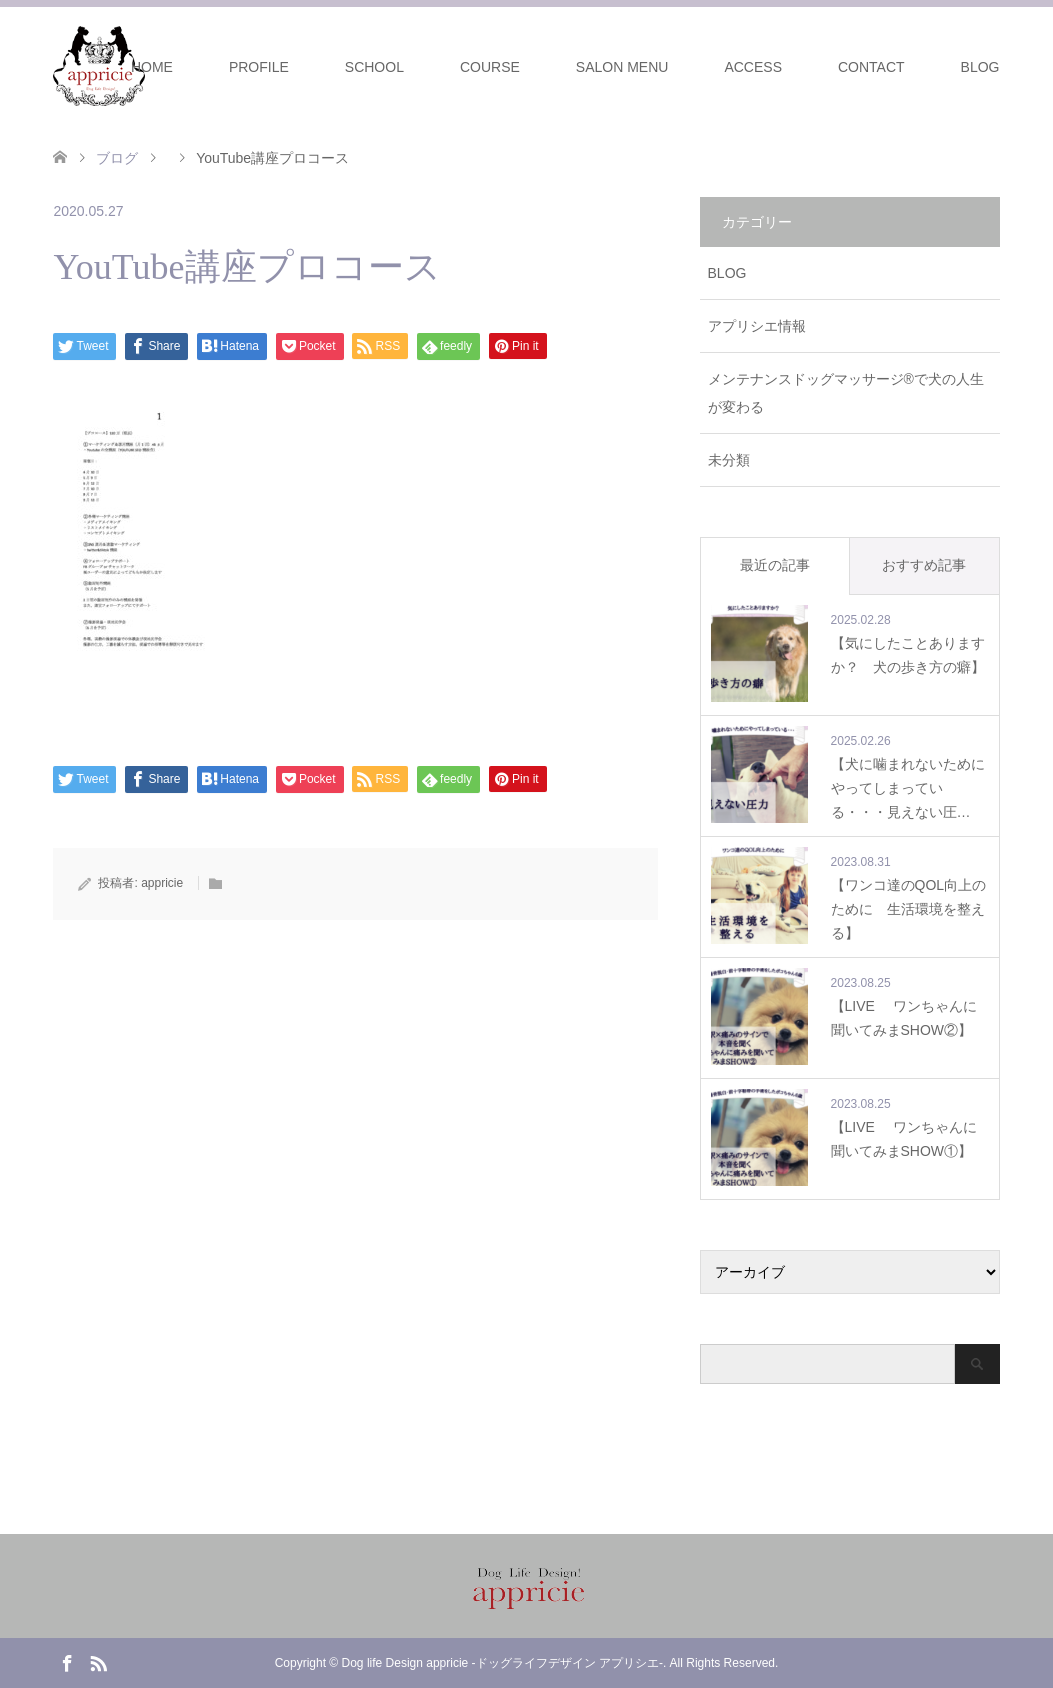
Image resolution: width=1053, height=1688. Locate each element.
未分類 (729, 460)
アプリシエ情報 (757, 326)
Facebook (67, 1662)
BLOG (980, 67)
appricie (162, 883)
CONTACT (871, 67)
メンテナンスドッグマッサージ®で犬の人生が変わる (846, 393)
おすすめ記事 (924, 565)
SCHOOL (374, 67)
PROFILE (259, 67)
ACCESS (753, 67)
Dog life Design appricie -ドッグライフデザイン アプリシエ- (502, 1663)
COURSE (490, 67)
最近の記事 (775, 565)
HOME (152, 67)
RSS (98, 1662)
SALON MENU (622, 67)
